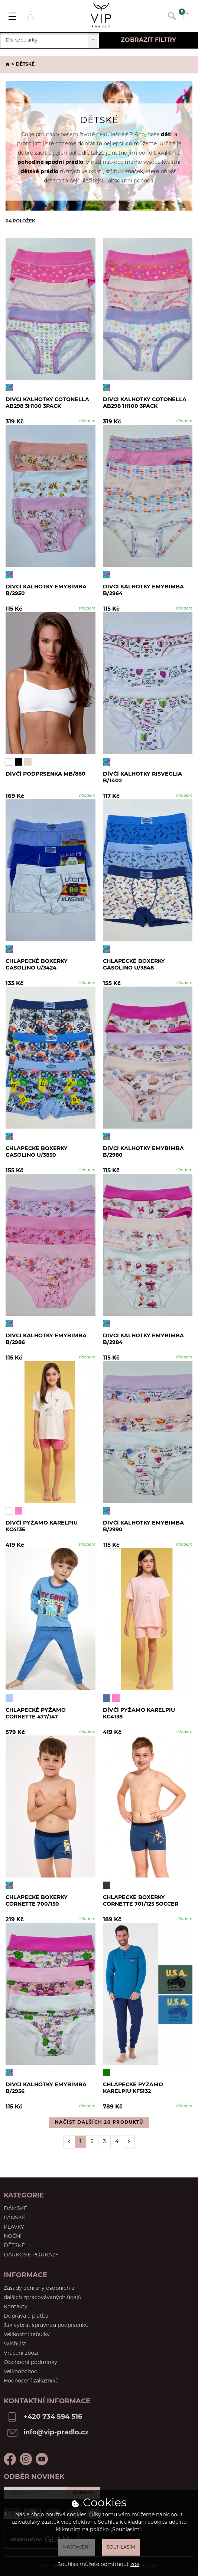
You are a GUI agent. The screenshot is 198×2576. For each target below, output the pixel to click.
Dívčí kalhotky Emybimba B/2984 (144, 1340)
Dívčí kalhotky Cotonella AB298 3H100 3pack (49, 403)
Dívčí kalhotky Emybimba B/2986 (47, 1340)
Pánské (14, 2218)
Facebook (10, 2459)
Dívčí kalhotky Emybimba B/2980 (144, 1152)
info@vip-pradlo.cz (56, 2432)
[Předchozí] (69, 2142)
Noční (13, 2236)
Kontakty (15, 2307)
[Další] (129, 2142)
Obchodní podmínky (30, 2362)
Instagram (26, 2459)
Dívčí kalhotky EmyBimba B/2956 (47, 2089)
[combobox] (49, 40)
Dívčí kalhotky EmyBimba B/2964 (144, 591)
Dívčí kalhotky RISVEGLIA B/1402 (144, 778)
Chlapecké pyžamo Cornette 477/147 (37, 1714)
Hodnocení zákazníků (31, 2381)
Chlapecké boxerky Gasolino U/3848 (135, 965)
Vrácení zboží (21, 2353)
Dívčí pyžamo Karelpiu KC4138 (140, 1714)
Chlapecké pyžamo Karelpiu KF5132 (134, 2089)
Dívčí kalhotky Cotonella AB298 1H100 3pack (146, 403)
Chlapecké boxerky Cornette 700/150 (38, 1901)
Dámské (15, 2209)
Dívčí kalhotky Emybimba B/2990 (144, 1527)
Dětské (14, 2246)
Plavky (14, 2227)
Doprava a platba (26, 2316)
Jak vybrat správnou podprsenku (46, 2325)
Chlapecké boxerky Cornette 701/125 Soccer (142, 1901)
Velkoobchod (21, 2372)
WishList (15, 2344)
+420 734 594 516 (52, 2417)
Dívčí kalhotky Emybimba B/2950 (47, 591)
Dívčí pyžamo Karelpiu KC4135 (43, 1527)
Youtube (42, 2459)
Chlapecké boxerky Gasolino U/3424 (38, 965)
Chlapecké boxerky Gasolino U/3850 (38, 1152)
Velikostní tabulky (27, 2335)
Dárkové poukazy (31, 2255)
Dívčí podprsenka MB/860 (47, 774)
